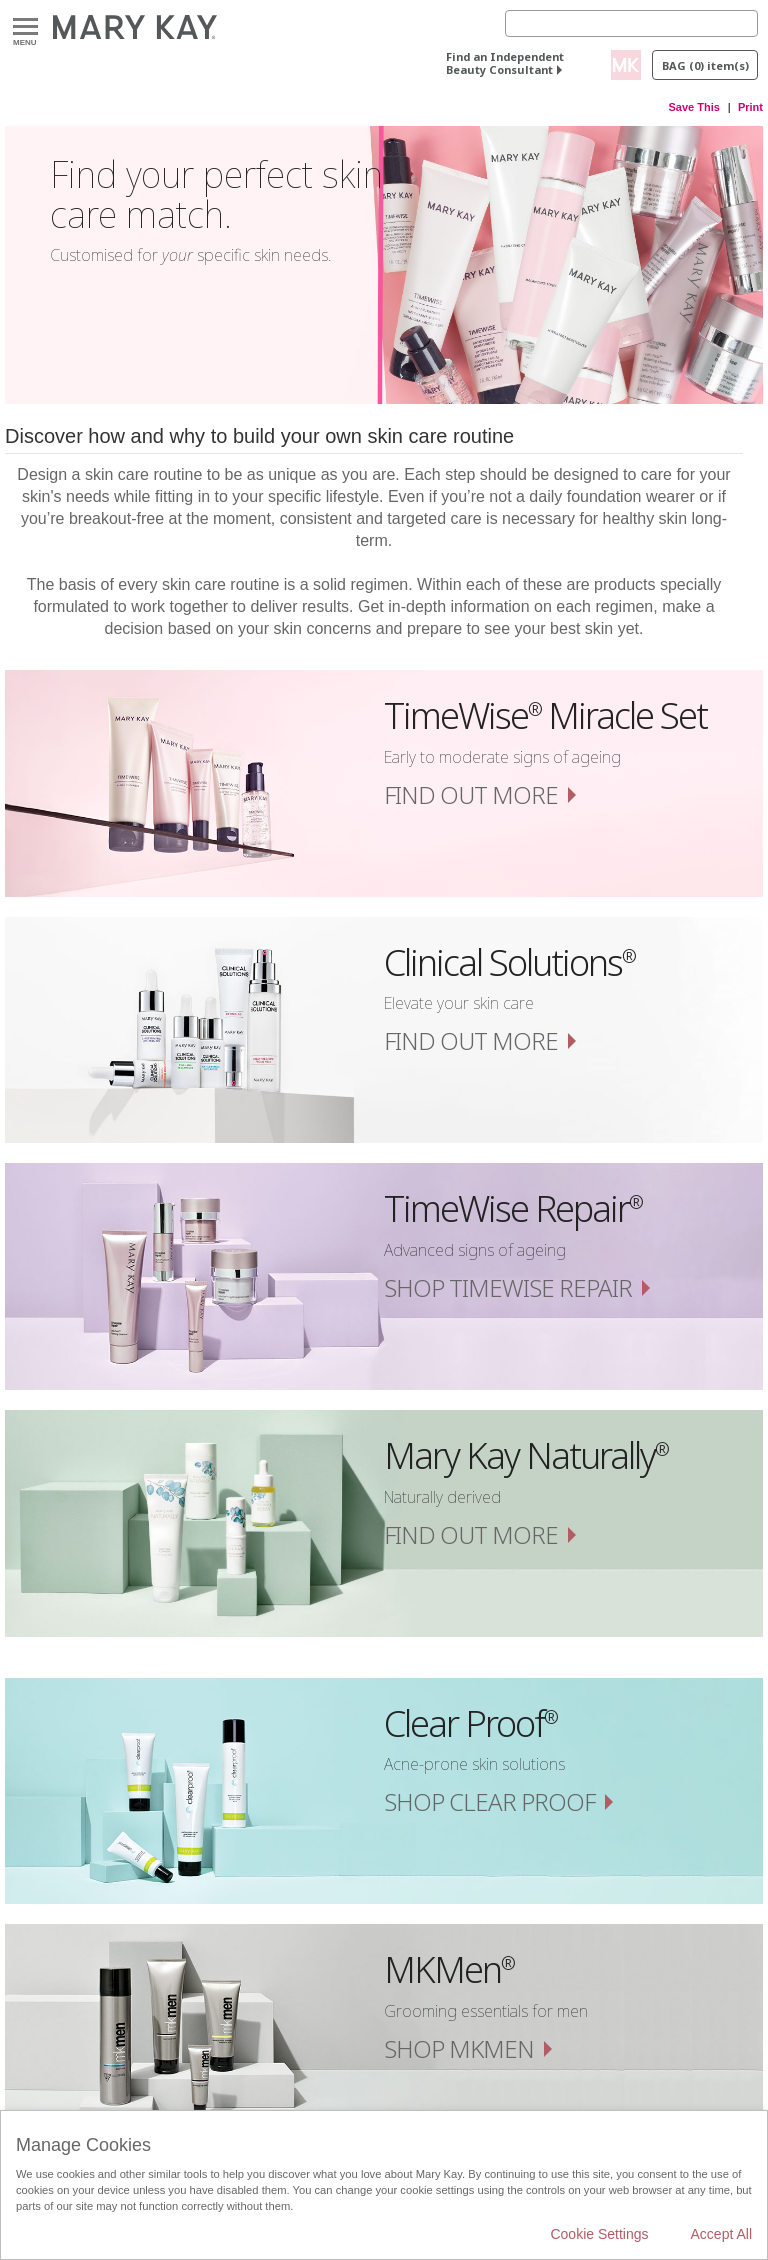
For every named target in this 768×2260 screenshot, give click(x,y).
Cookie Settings (599, 2234)
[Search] (631, 23)
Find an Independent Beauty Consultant (505, 63)
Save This (694, 107)
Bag (705, 65)
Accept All (721, 2234)
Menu (25, 27)
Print (750, 107)
